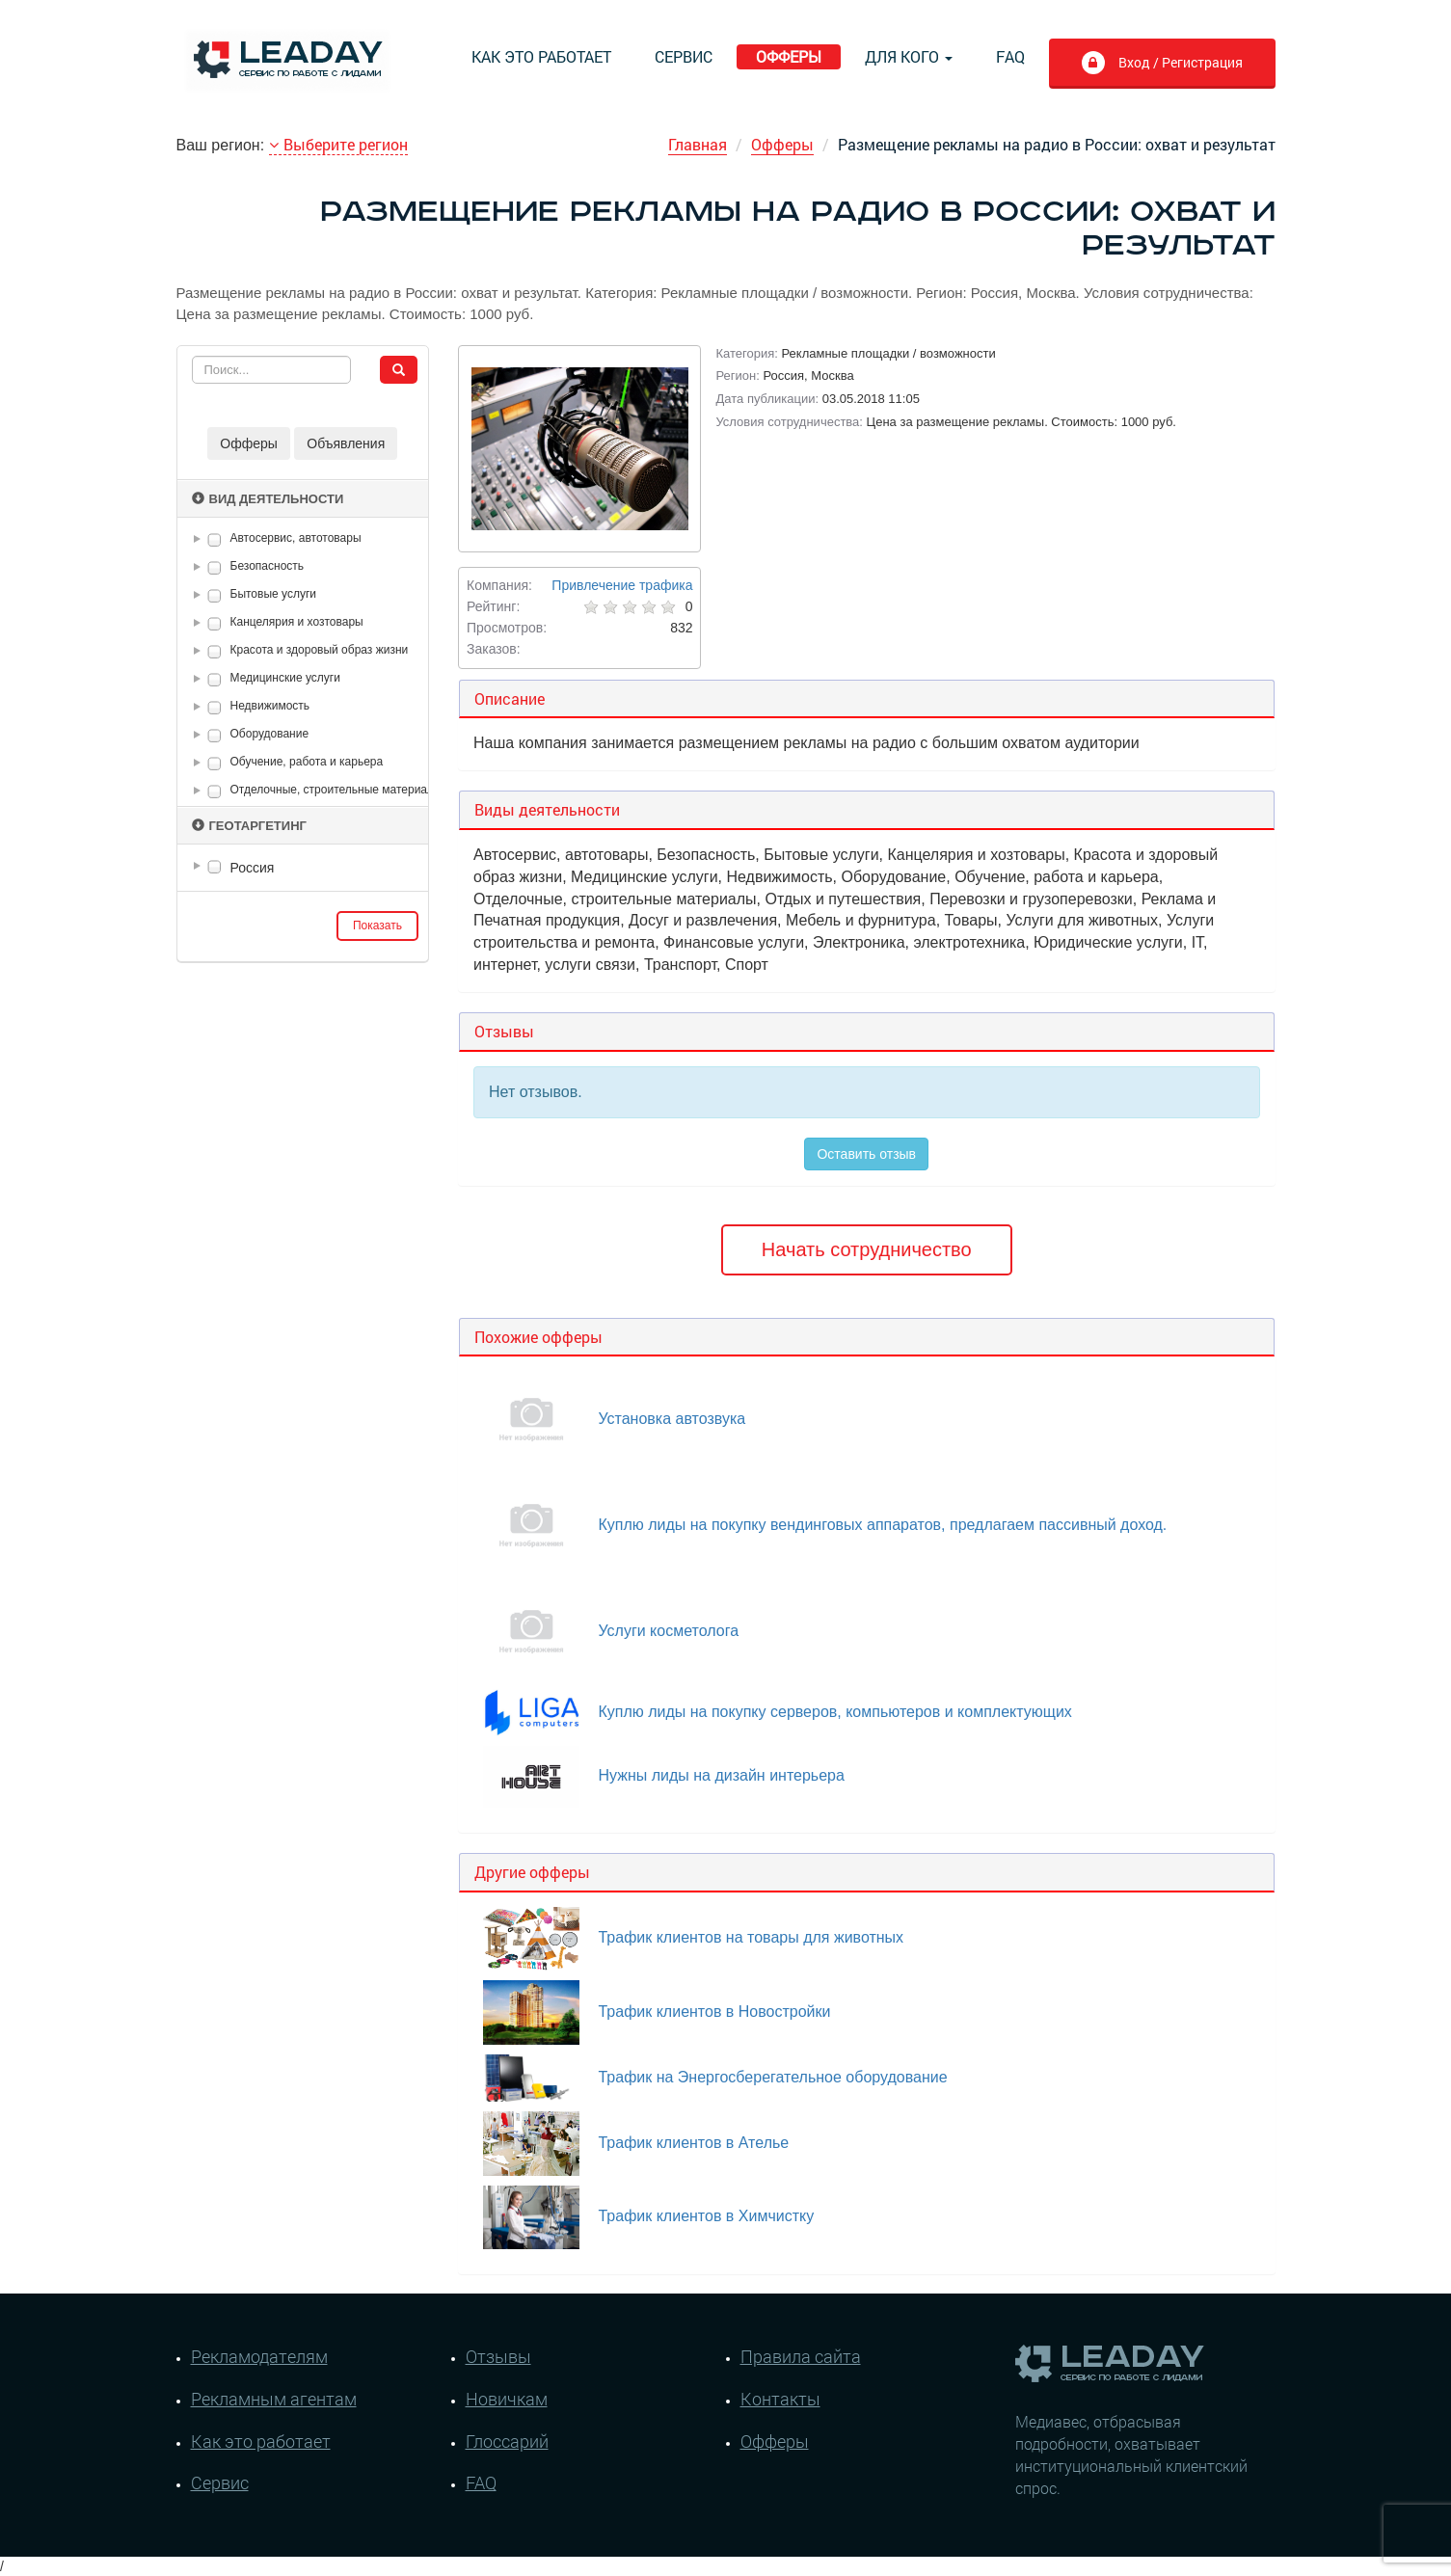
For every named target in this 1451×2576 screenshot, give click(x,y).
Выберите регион (338, 144)
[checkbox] (214, 539)
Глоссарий (507, 2441)
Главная (697, 144)
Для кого (909, 56)
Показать (377, 925)
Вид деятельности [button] (268, 499)
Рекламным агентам (274, 2398)
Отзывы (498, 2356)
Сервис (683, 56)
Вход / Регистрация (1162, 64)
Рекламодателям (259, 2356)
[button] (200, 539)
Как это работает (541, 56)
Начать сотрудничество (867, 1249)
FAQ (1010, 56)
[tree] (303, 867)
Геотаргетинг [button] (249, 825)
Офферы (788, 56)
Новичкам (507, 2398)
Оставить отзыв (866, 1154)
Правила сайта (800, 2356)
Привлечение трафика (621, 585)
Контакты (780, 2398)
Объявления (346, 443)
